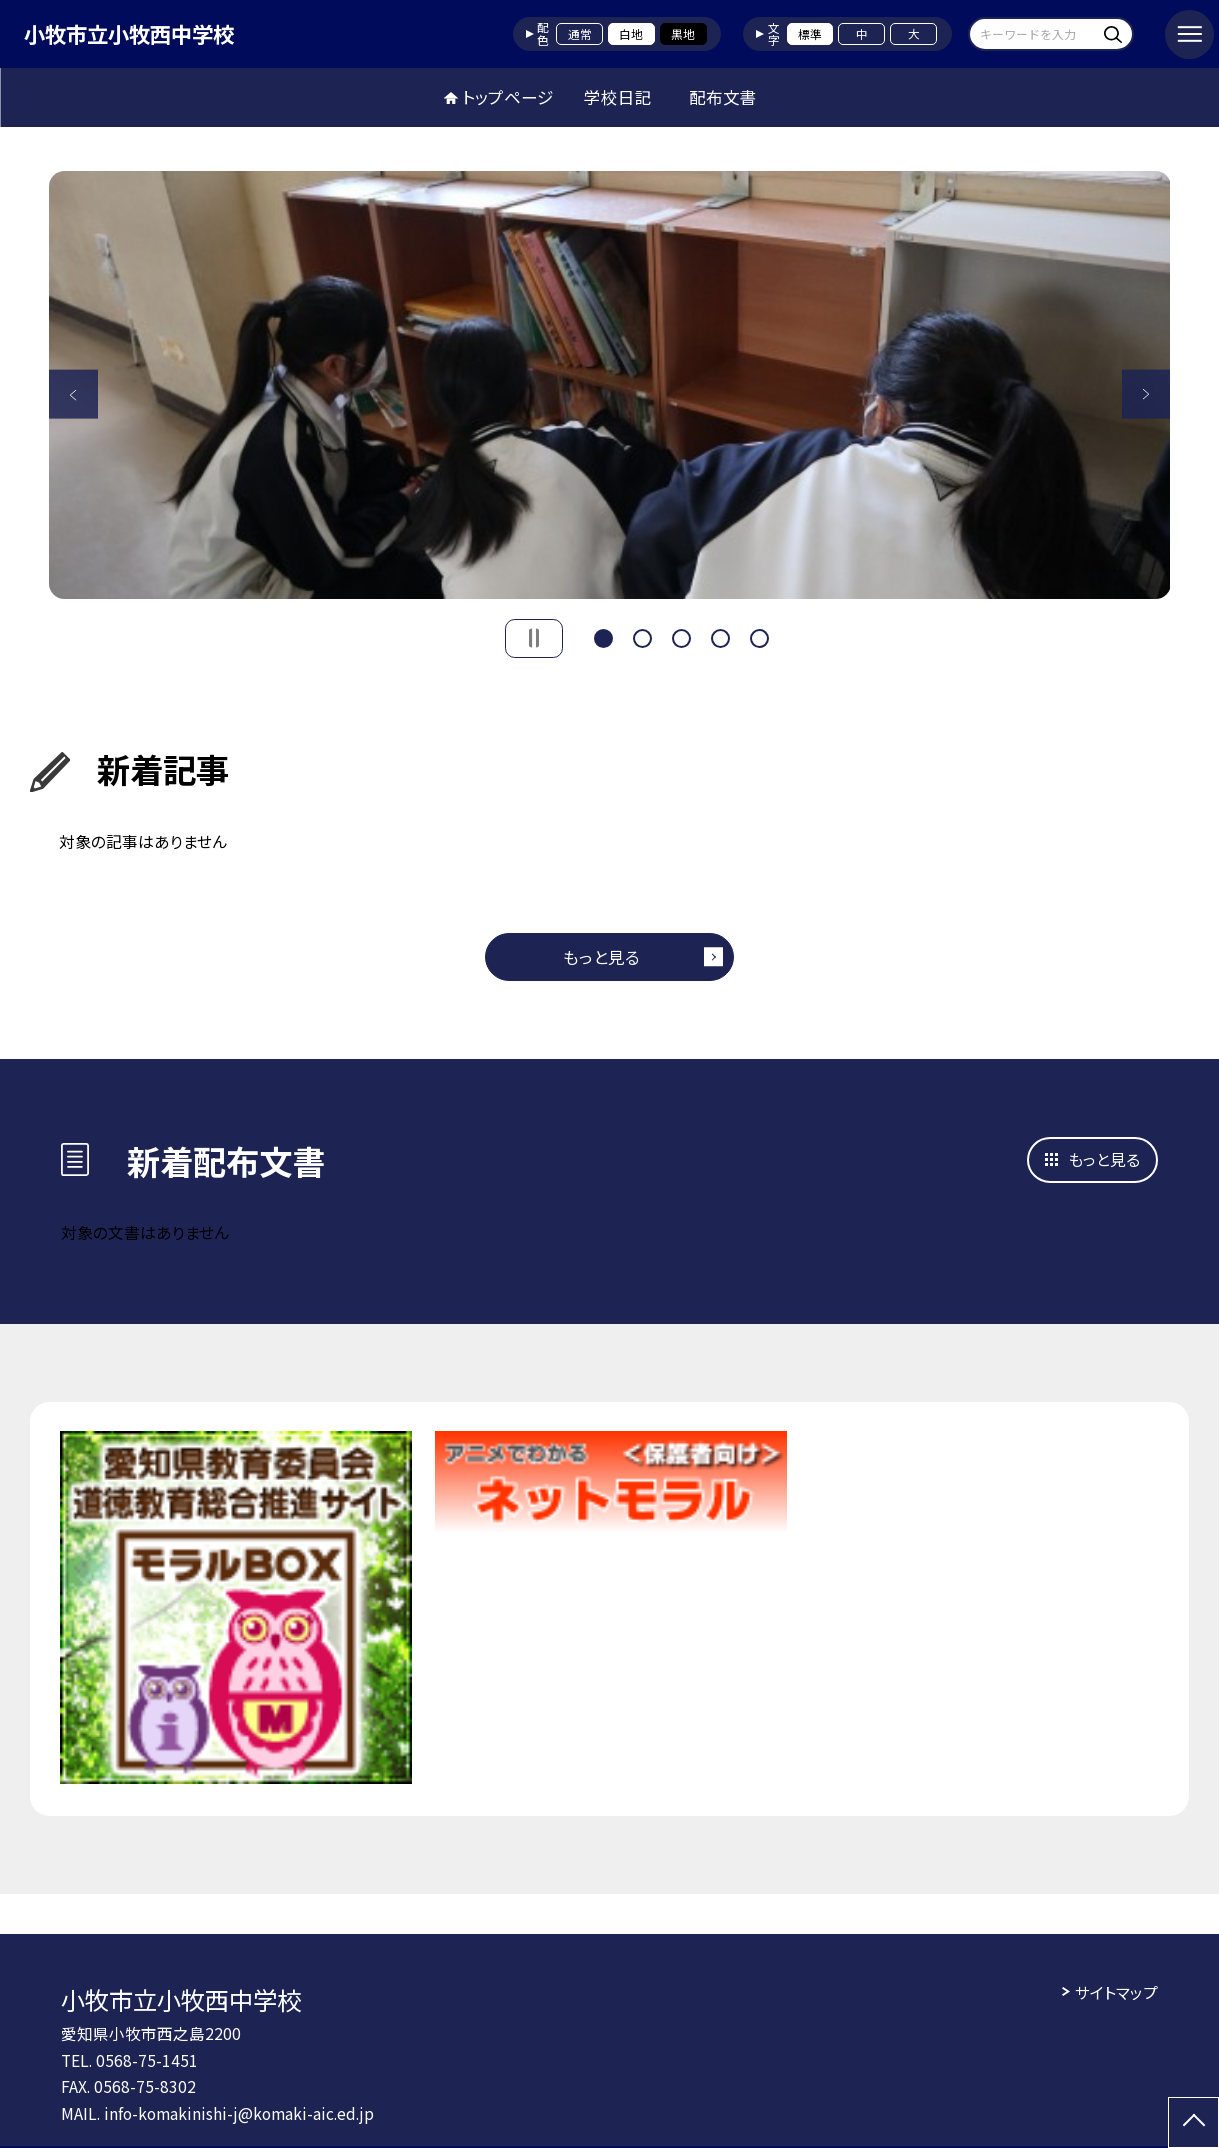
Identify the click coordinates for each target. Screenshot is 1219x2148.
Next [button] (1146, 394)
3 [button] (682, 636)
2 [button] (643, 636)
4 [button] (721, 636)
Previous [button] (73, 394)
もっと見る (601, 957)
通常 (580, 33)
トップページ (508, 97)
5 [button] (760, 636)
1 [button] (604, 636)
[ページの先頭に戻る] (1193, 2122)
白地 (631, 33)
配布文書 (723, 97)
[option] (610, 385)
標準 (810, 33)
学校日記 (618, 97)
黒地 (683, 33)
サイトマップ (1116, 1992)
